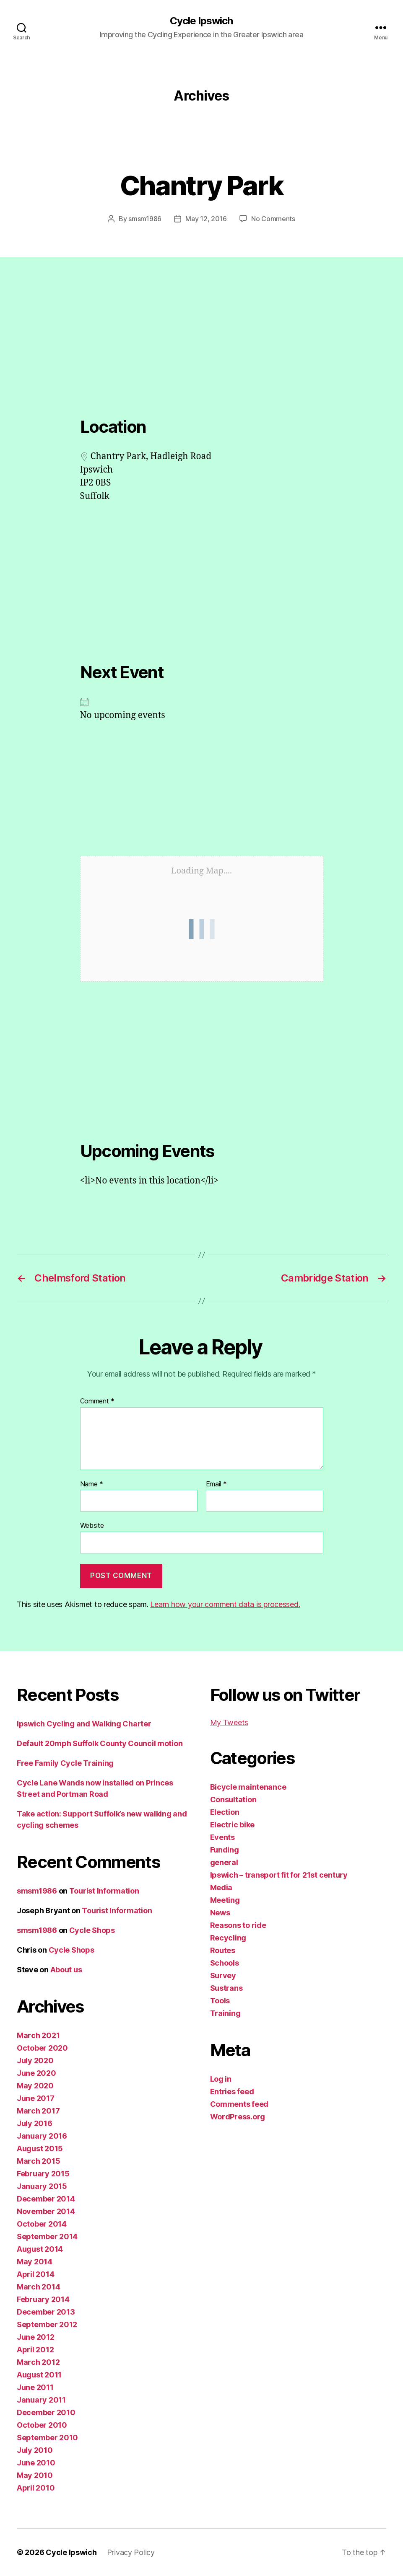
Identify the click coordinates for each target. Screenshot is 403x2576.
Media (221, 1887)
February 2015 (43, 2173)
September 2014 (47, 2236)
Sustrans (226, 1988)
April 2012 (35, 2349)
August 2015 (40, 2148)
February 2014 (43, 2299)
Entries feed (232, 2091)
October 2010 (42, 2425)
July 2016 (34, 2123)
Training (225, 2013)
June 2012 (36, 2337)
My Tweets (229, 1722)
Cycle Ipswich (201, 21)
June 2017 (36, 2098)
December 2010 (46, 2412)
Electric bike (232, 1824)
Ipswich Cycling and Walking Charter (84, 1723)
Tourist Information (104, 1890)
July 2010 (35, 2450)
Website (92, 1525)
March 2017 (38, 2110)
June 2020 (36, 2073)
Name (91, 1484)
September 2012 (47, 2324)
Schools (224, 1962)
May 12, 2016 (206, 218)
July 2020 (35, 2060)
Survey (223, 1975)
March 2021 (38, 2035)
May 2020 (35, 2085)
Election (224, 1812)
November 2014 (46, 2211)
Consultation (233, 1799)
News (220, 1912)
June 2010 (36, 2462)
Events (222, 1837)
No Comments (273, 218)
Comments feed (239, 2104)
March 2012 (38, 2362)
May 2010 (35, 2475)
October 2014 (42, 2223)
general (224, 1862)
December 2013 (46, 2311)
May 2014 (34, 2261)
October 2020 (42, 2048)
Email (216, 1484)
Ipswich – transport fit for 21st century (279, 1875)
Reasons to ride (238, 1925)
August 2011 (39, 2374)
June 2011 (35, 2387)
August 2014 (40, 2249)
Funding (224, 1849)
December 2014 (46, 2198)
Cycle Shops (92, 1930)
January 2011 (41, 2399)
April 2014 (35, 2274)
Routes (222, 1950)
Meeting (225, 1900)
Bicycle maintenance (248, 1787)
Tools (220, 2000)
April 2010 (36, 2487)
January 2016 (42, 2136)
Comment (97, 1401)
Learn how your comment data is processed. (225, 1604)
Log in (220, 2079)
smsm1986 (144, 218)
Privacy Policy (131, 2552)
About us (66, 1969)
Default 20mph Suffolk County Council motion (99, 1743)
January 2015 (42, 2186)
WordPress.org (237, 2116)
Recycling (228, 1937)
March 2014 (38, 2286)
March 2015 (38, 2161)
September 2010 (47, 2437)
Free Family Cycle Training (65, 1763)
